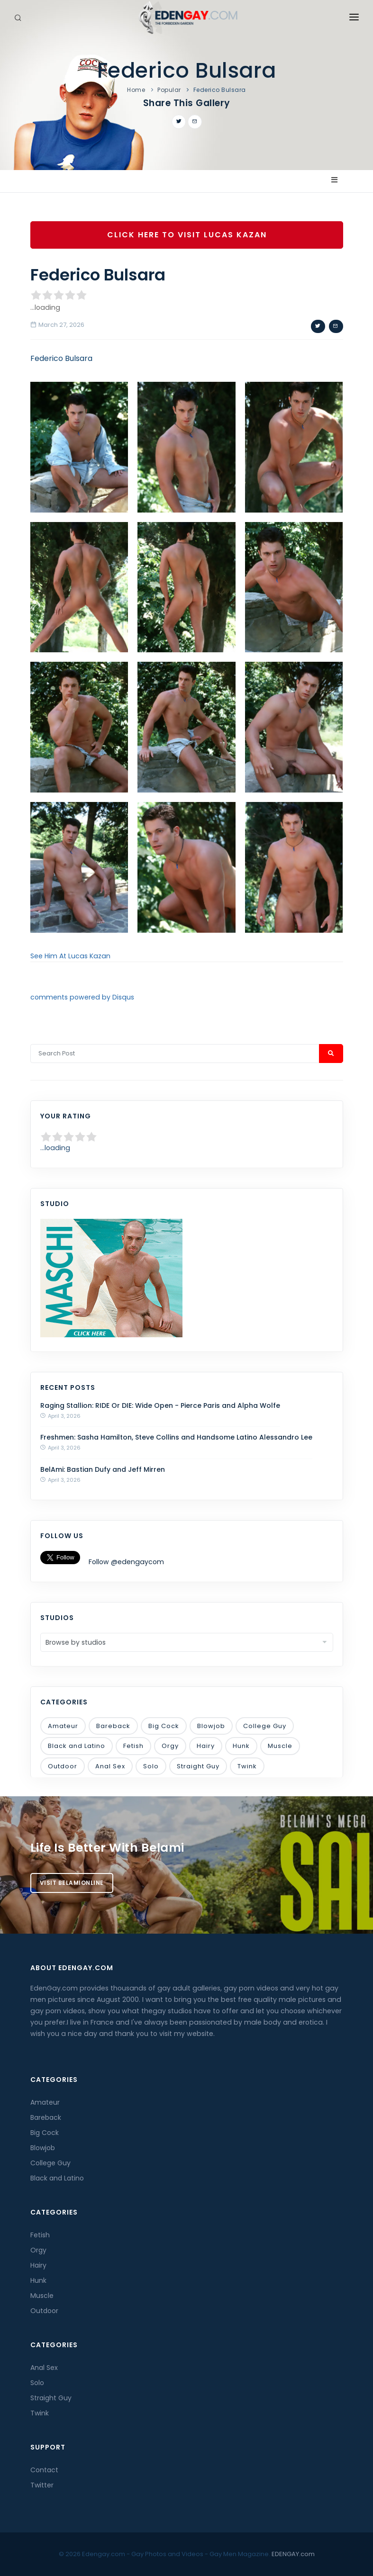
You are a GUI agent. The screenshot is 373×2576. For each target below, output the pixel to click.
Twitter (42, 2485)
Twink (247, 1766)
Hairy (206, 1745)
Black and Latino (76, 1745)
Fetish (133, 1745)
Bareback (113, 1725)
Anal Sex (110, 1766)
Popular (169, 90)
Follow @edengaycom (126, 1562)
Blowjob (211, 1725)
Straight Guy (198, 1766)
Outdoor (62, 1766)
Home (136, 90)
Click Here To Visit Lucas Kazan (186, 234)
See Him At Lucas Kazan (70, 956)
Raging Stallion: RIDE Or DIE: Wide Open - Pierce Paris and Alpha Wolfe (160, 1405)
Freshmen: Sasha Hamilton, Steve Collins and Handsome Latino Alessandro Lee (176, 1437)
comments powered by (82, 997)
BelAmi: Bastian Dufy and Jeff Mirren (102, 1469)
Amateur (63, 1725)
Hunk (241, 1745)
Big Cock (163, 1725)
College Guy (264, 1725)
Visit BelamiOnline (72, 1883)
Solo (151, 1766)
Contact (44, 2470)
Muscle (280, 1745)
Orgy (170, 1745)
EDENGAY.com (293, 2553)
